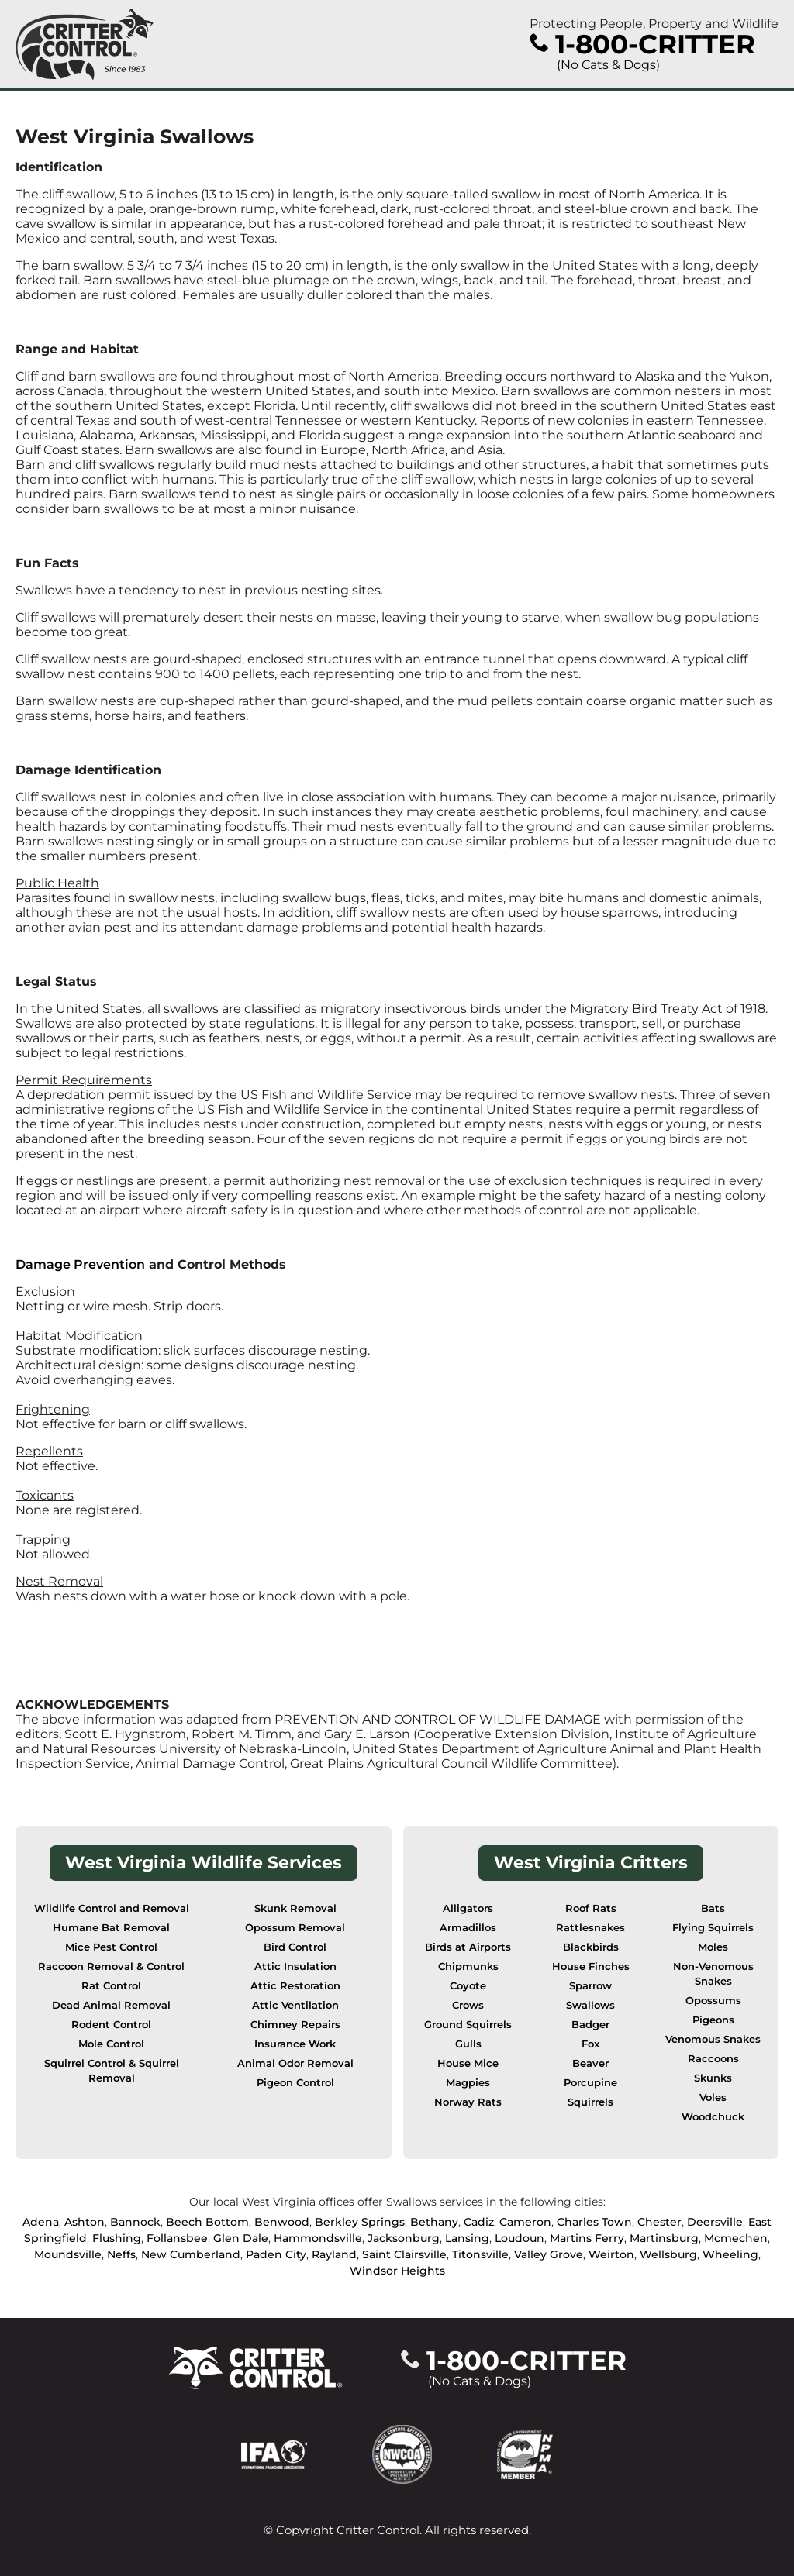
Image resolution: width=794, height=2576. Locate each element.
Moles (713, 1947)
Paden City (276, 2254)
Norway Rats (468, 2102)
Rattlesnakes (590, 1928)
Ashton (84, 2222)
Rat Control (111, 1986)
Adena (40, 2222)
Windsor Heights (397, 2271)
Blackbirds (591, 1947)
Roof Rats (590, 1908)
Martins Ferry (587, 2238)
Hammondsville (318, 2238)
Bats (713, 1908)
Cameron (525, 2222)
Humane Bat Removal (111, 1928)
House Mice (468, 2063)
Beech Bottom (207, 2222)
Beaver (590, 2063)
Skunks (713, 2078)
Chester (659, 2222)
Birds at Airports (468, 1947)
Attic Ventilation (295, 2005)
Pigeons (713, 2020)
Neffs (121, 2254)
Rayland (334, 2254)
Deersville (715, 2222)
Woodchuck (713, 2117)
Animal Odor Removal (295, 2063)
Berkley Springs (360, 2222)
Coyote (468, 1986)
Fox (590, 2044)
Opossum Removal (295, 1928)
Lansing (467, 2238)
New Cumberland (190, 2254)
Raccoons (713, 2059)
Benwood (281, 2222)
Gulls (468, 2044)
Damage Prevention (80, 1264)
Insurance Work (295, 2044)
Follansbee (177, 2238)
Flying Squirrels (713, 1928)
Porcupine (590, 2083)
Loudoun (519, 2238)
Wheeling (730, 2254)
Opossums (713, 2000)
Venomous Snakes (713, 2039)
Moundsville (68, 2254)
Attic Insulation (295, 1966)
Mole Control (111, 2044)
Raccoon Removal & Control (111, 1966)
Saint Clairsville (404, 2254)
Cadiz (479, 2222)
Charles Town (594, 2222)
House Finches (591, 1966)
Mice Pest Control (111, 1947)
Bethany (434, 2222)
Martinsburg (664, 2238)
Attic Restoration (295, 1986)
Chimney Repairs (295, 2024)
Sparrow (590, 1986)
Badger (590, 2024)
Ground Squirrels (468, 2024)
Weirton (611, 2254)
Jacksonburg (404, 2238)
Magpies (468, 2083)
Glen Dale (240, 2238)
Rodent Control (111, 2024)
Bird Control (295, 1947)
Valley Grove (548, 2254)
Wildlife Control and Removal (111, 1908)
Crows (468, 2005)
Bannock (135, 2222)
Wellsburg (668, 2254)
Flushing (116, 2238)
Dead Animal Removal (111, 2005)
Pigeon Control (295, 2083)
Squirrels (590, 2102)
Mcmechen (736, 2238)
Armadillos (468, 1928)
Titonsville (480, 2254)
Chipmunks (468, 1966)
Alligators (468, 1908)
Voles (713, 2097)
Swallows (590, 2005)
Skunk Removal (295, 1908)
